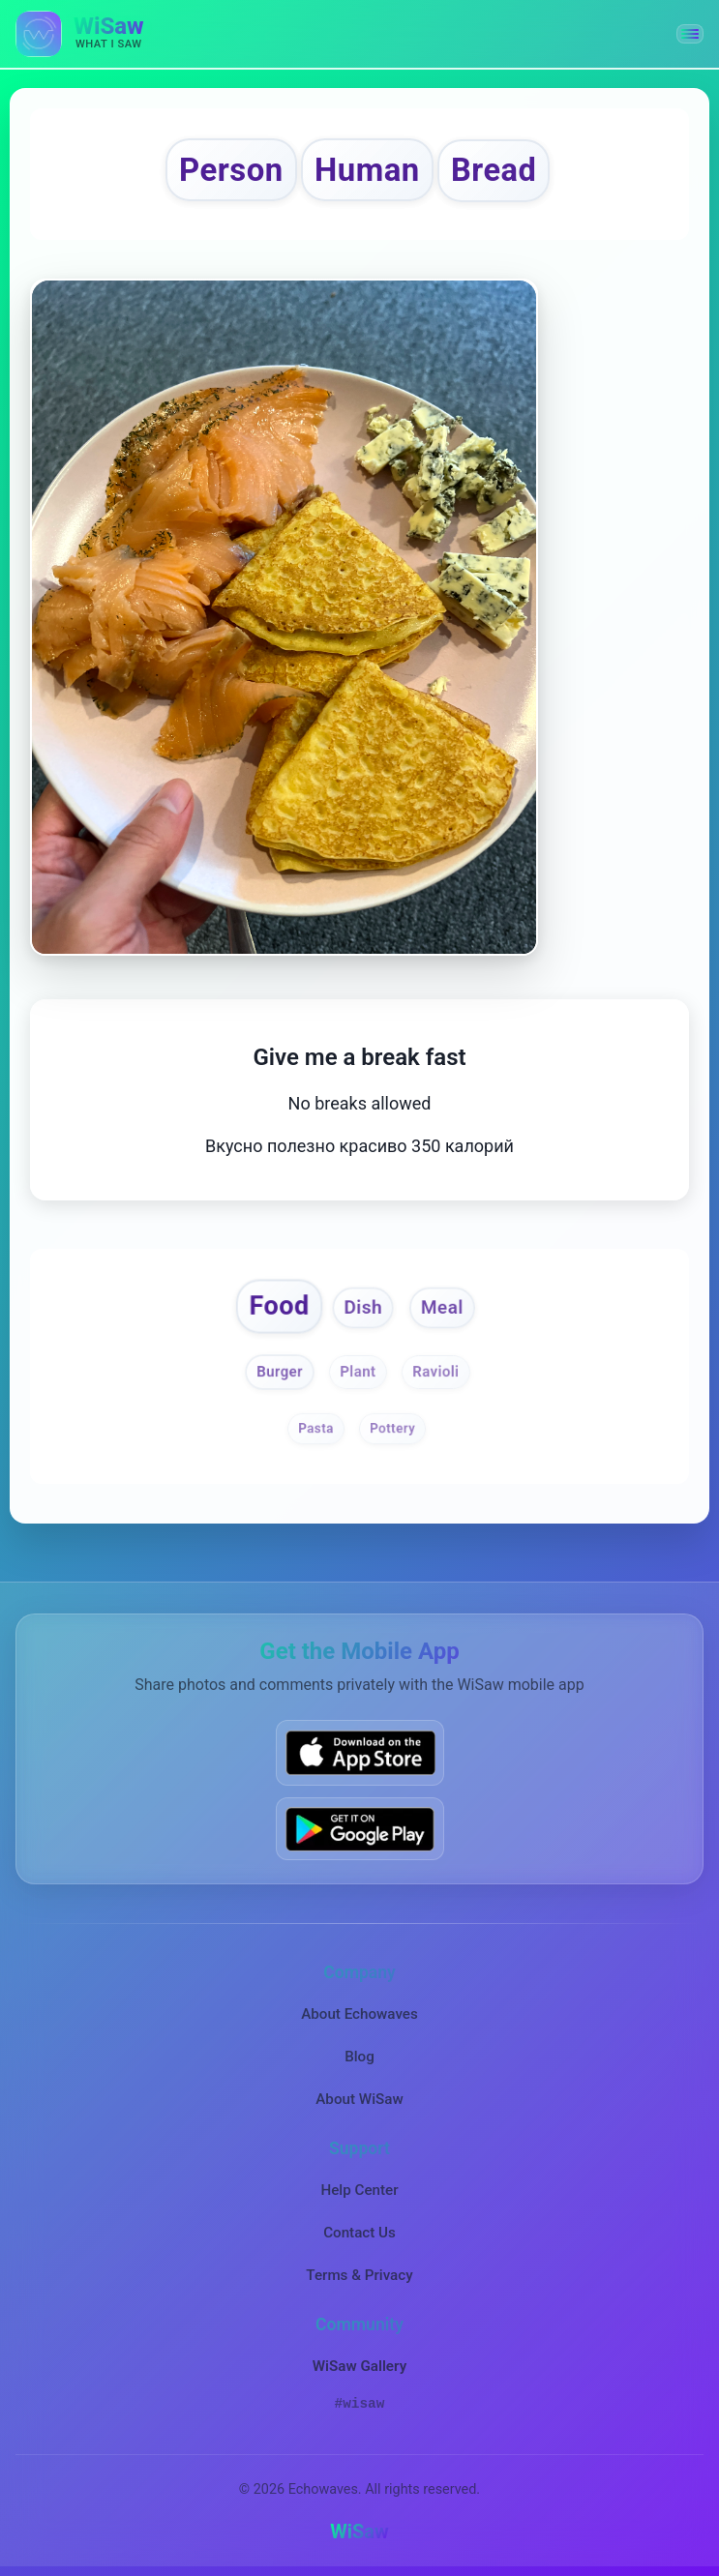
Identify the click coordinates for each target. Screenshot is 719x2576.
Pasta (317, 1428)
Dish (363, 1307)
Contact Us (359, 2232)
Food (279, 1305)
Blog (359, 2056)
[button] (690, 34)
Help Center (359, 2190)
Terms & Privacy (359, 2275)
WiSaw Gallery (359, 2366)
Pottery (392, 1428)
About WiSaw (359, 2099)
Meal (441, 1307)
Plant (358, 1372)
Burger (279, 1372)
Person (231, 170)
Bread (493, 170)
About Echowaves (359, 2014)
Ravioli (435, 1372)
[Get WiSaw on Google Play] (360, 1828)
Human (367, 170)
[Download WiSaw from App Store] (360, 1752)
